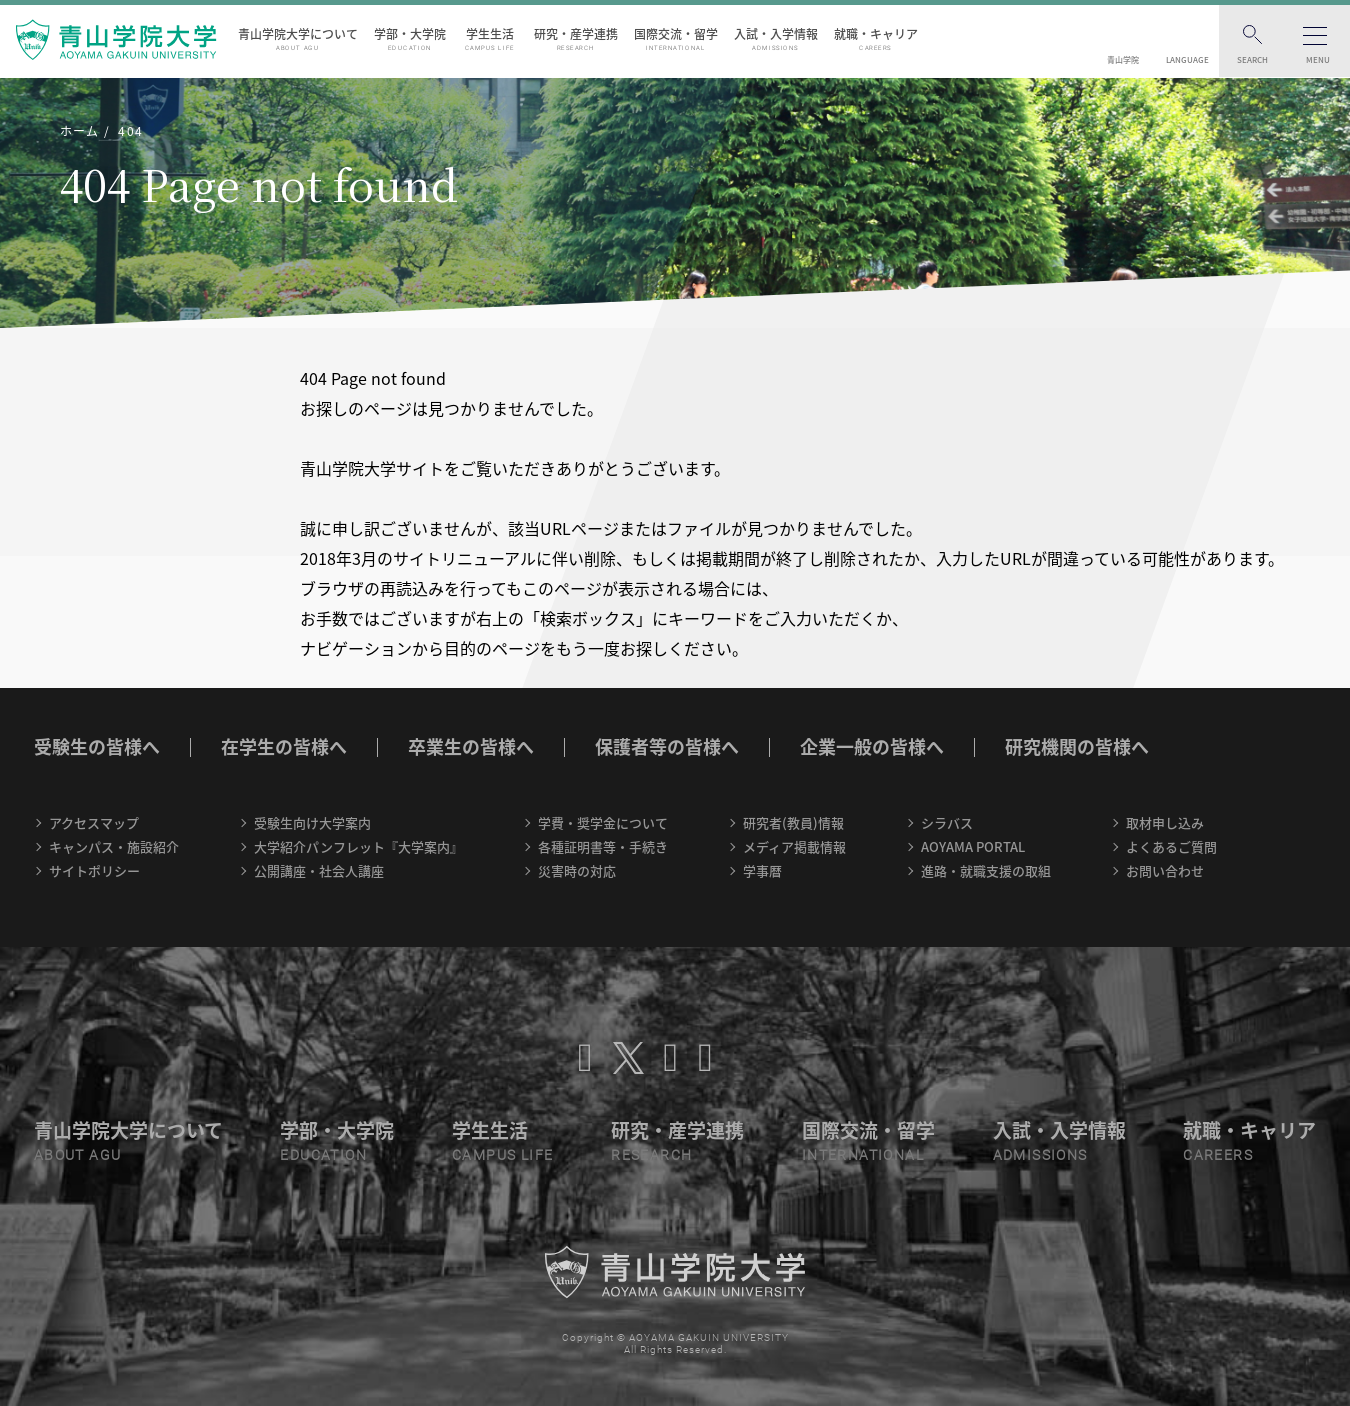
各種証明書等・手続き (603, 846)
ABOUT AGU (78, 1155)
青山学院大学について (298, 38)
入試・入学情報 (776, 38)
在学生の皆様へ (284, 746)
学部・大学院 (410, 38)
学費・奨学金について (603, 822)
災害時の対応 (577, 870)
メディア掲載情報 (794, 846)
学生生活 (490, 38)
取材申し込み (1165, 822)
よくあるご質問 (1171, 846)
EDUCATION (323, 1155)
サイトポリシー (94, 870)
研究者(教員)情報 (793, 822)
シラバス (947, 822)
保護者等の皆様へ (667, 746)
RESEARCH (651, 1155)
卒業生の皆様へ (471, 746)
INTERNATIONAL (863, 1155)
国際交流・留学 (676, 38)
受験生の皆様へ (97, 746)
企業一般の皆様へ (872, 746)
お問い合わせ (1165, 870)
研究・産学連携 (576, 38)
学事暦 (762, 870)
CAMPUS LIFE (502, 1155)
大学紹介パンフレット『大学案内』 (358, 846)
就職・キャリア (876, 38)
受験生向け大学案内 (312, 822)
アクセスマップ (94, 822)
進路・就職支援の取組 (986, 870)
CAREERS (1218, 1155)
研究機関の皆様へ (1077, 746)
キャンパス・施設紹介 (114, 846)
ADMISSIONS (1040, 1155)
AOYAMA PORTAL (973, 846)
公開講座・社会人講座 (319, 870)
